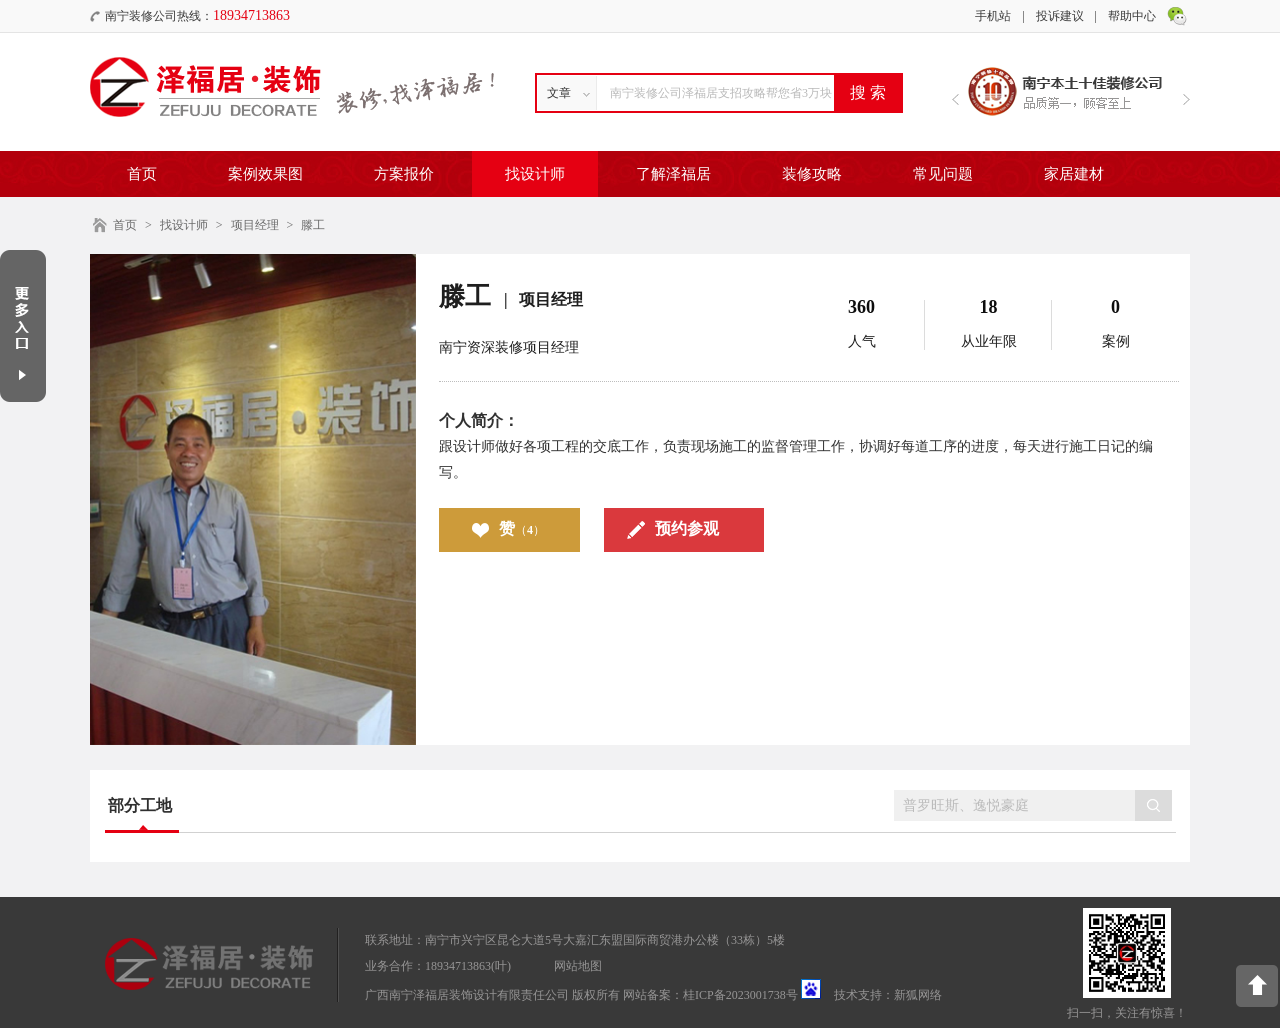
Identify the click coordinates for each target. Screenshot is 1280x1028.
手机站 (993, 16)
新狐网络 (918, 995)
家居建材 (1074, 174)
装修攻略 (812, 174)
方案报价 (404, 174)
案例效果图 (265, 174)
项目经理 (255, 225)
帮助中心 (1132, 16)
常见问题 (943, 174)
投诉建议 (1060, 16)
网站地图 (578, 966)
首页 (142, 174)
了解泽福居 (673, 174)
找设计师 (535, 174)
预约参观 (687, 528)
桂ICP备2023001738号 (740, 995)
